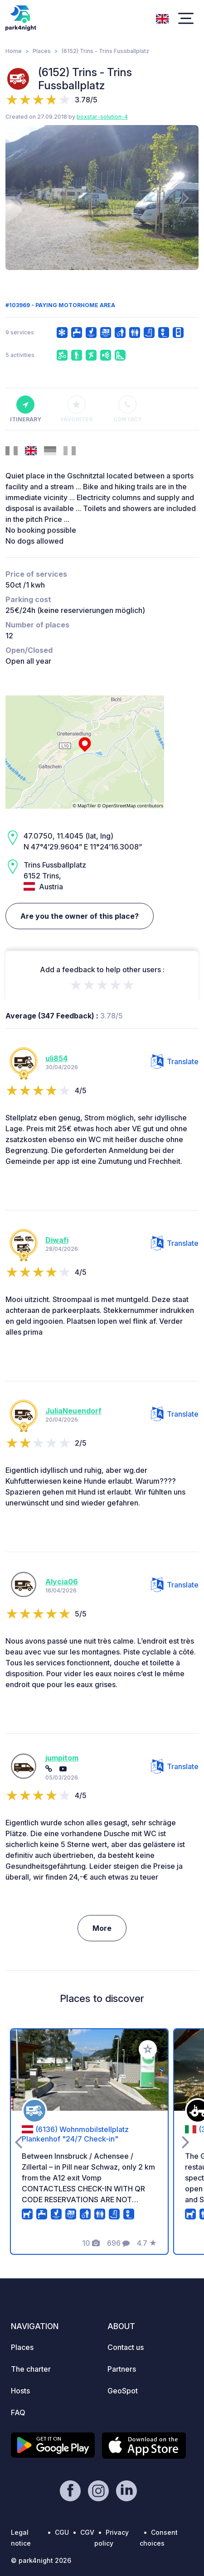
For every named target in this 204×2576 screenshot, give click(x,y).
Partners (121, 2368)
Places (42, 51)
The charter (31, 2368)
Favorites (76, 409)
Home (13, 51)
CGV (87, 2532)
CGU (62, 2532)
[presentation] (18, 197)
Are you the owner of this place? (79, 916)
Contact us (125, 2347)
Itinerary (25, 409)
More (102, 1928)
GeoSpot (122, 2390)
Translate (175, 1061)
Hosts (20, 2390)
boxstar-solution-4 (102, 116)
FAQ (18, 2412)
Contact (127, 409)
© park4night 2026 (41, 2560)
